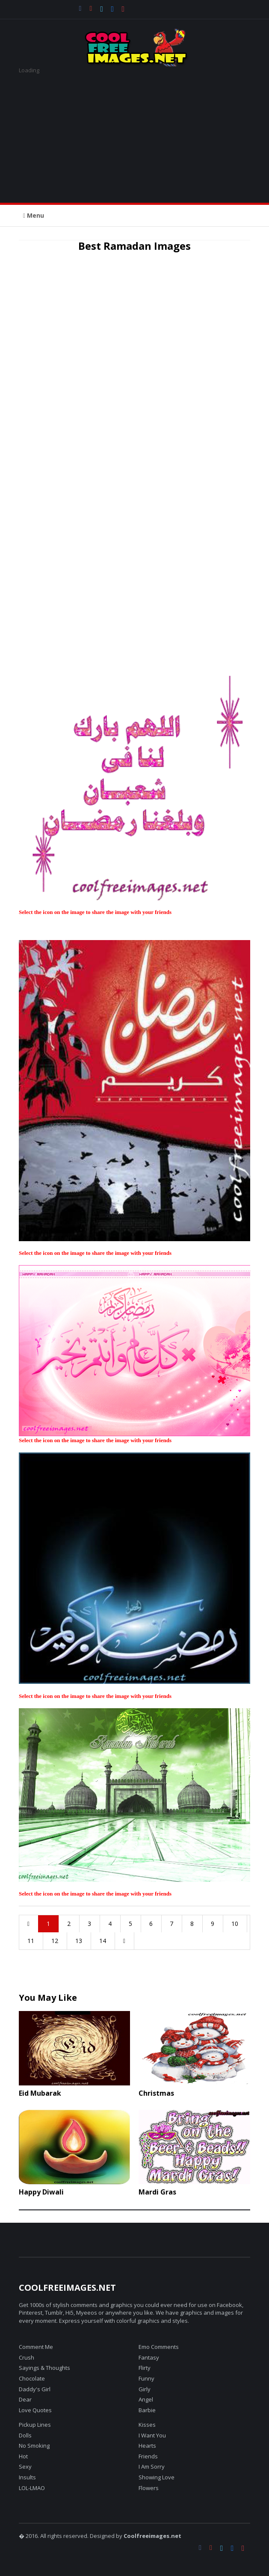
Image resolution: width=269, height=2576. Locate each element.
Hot (23, 2456)
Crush (26, 2357)
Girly (145, 2389)
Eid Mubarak (40, 2093)
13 (78, 1941)
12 (54, 1941)
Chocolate (32, 2378)
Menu (33, 215)
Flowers (149, 2488)
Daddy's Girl (34, 2389)
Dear (25, 2399)
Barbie (147, 2410)
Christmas (156, 2093)
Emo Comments (159, 2347)
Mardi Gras (157, 2192)
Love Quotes (35, 2410)
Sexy (25, 2466)
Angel (146, 2399)
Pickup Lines (35, 2424)
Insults (27, 2477)
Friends (148, 2456)
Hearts (147, 2445)
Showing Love (156, 2477)
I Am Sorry (152, 2466)
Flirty (145, 2368)
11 (30, 1941)
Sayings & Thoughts (44, 2368)
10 (234, 1923)
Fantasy (149, 2357)
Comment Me (36, 2347)
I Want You (152, 2435)
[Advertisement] (134, 134)
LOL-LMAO (32, 2488)
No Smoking (34, 2445)
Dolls (25, 2435)
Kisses (147, 2424)
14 (102, 1941)
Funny (146, 2378)
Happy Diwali (41, 2192)
